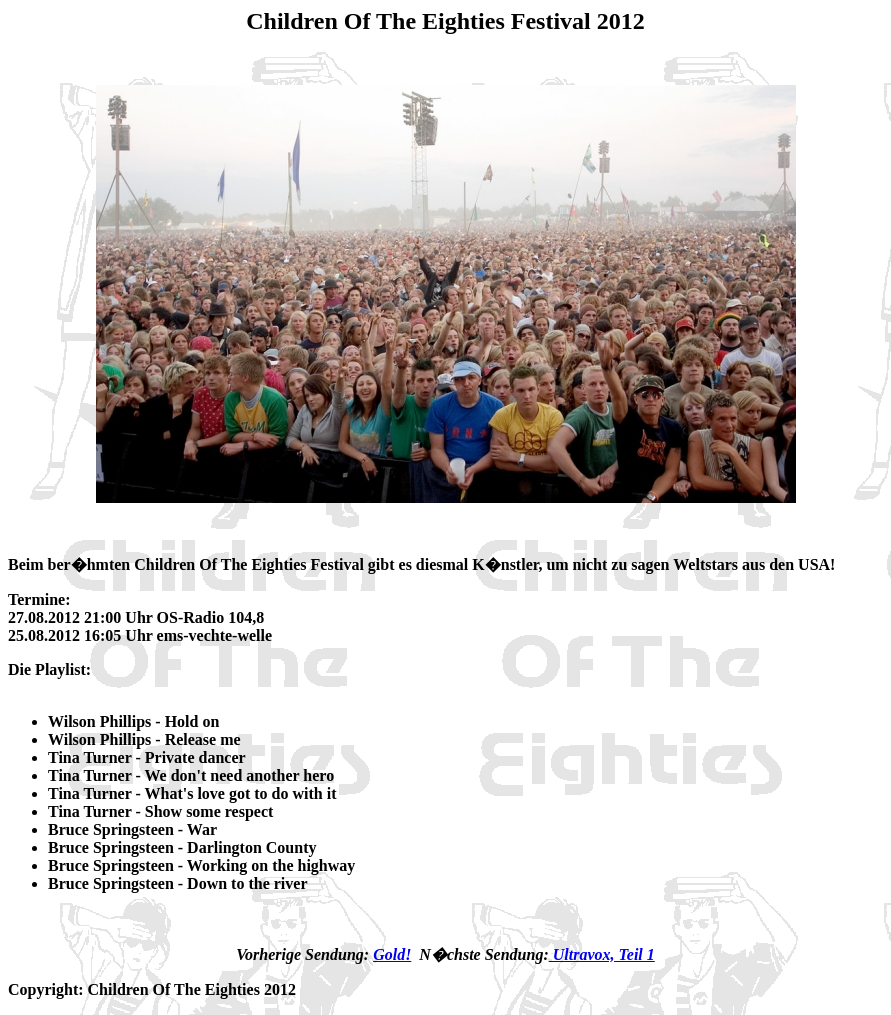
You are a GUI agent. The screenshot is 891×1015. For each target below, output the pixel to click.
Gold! (392, 954)
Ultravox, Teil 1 (602, 954)
